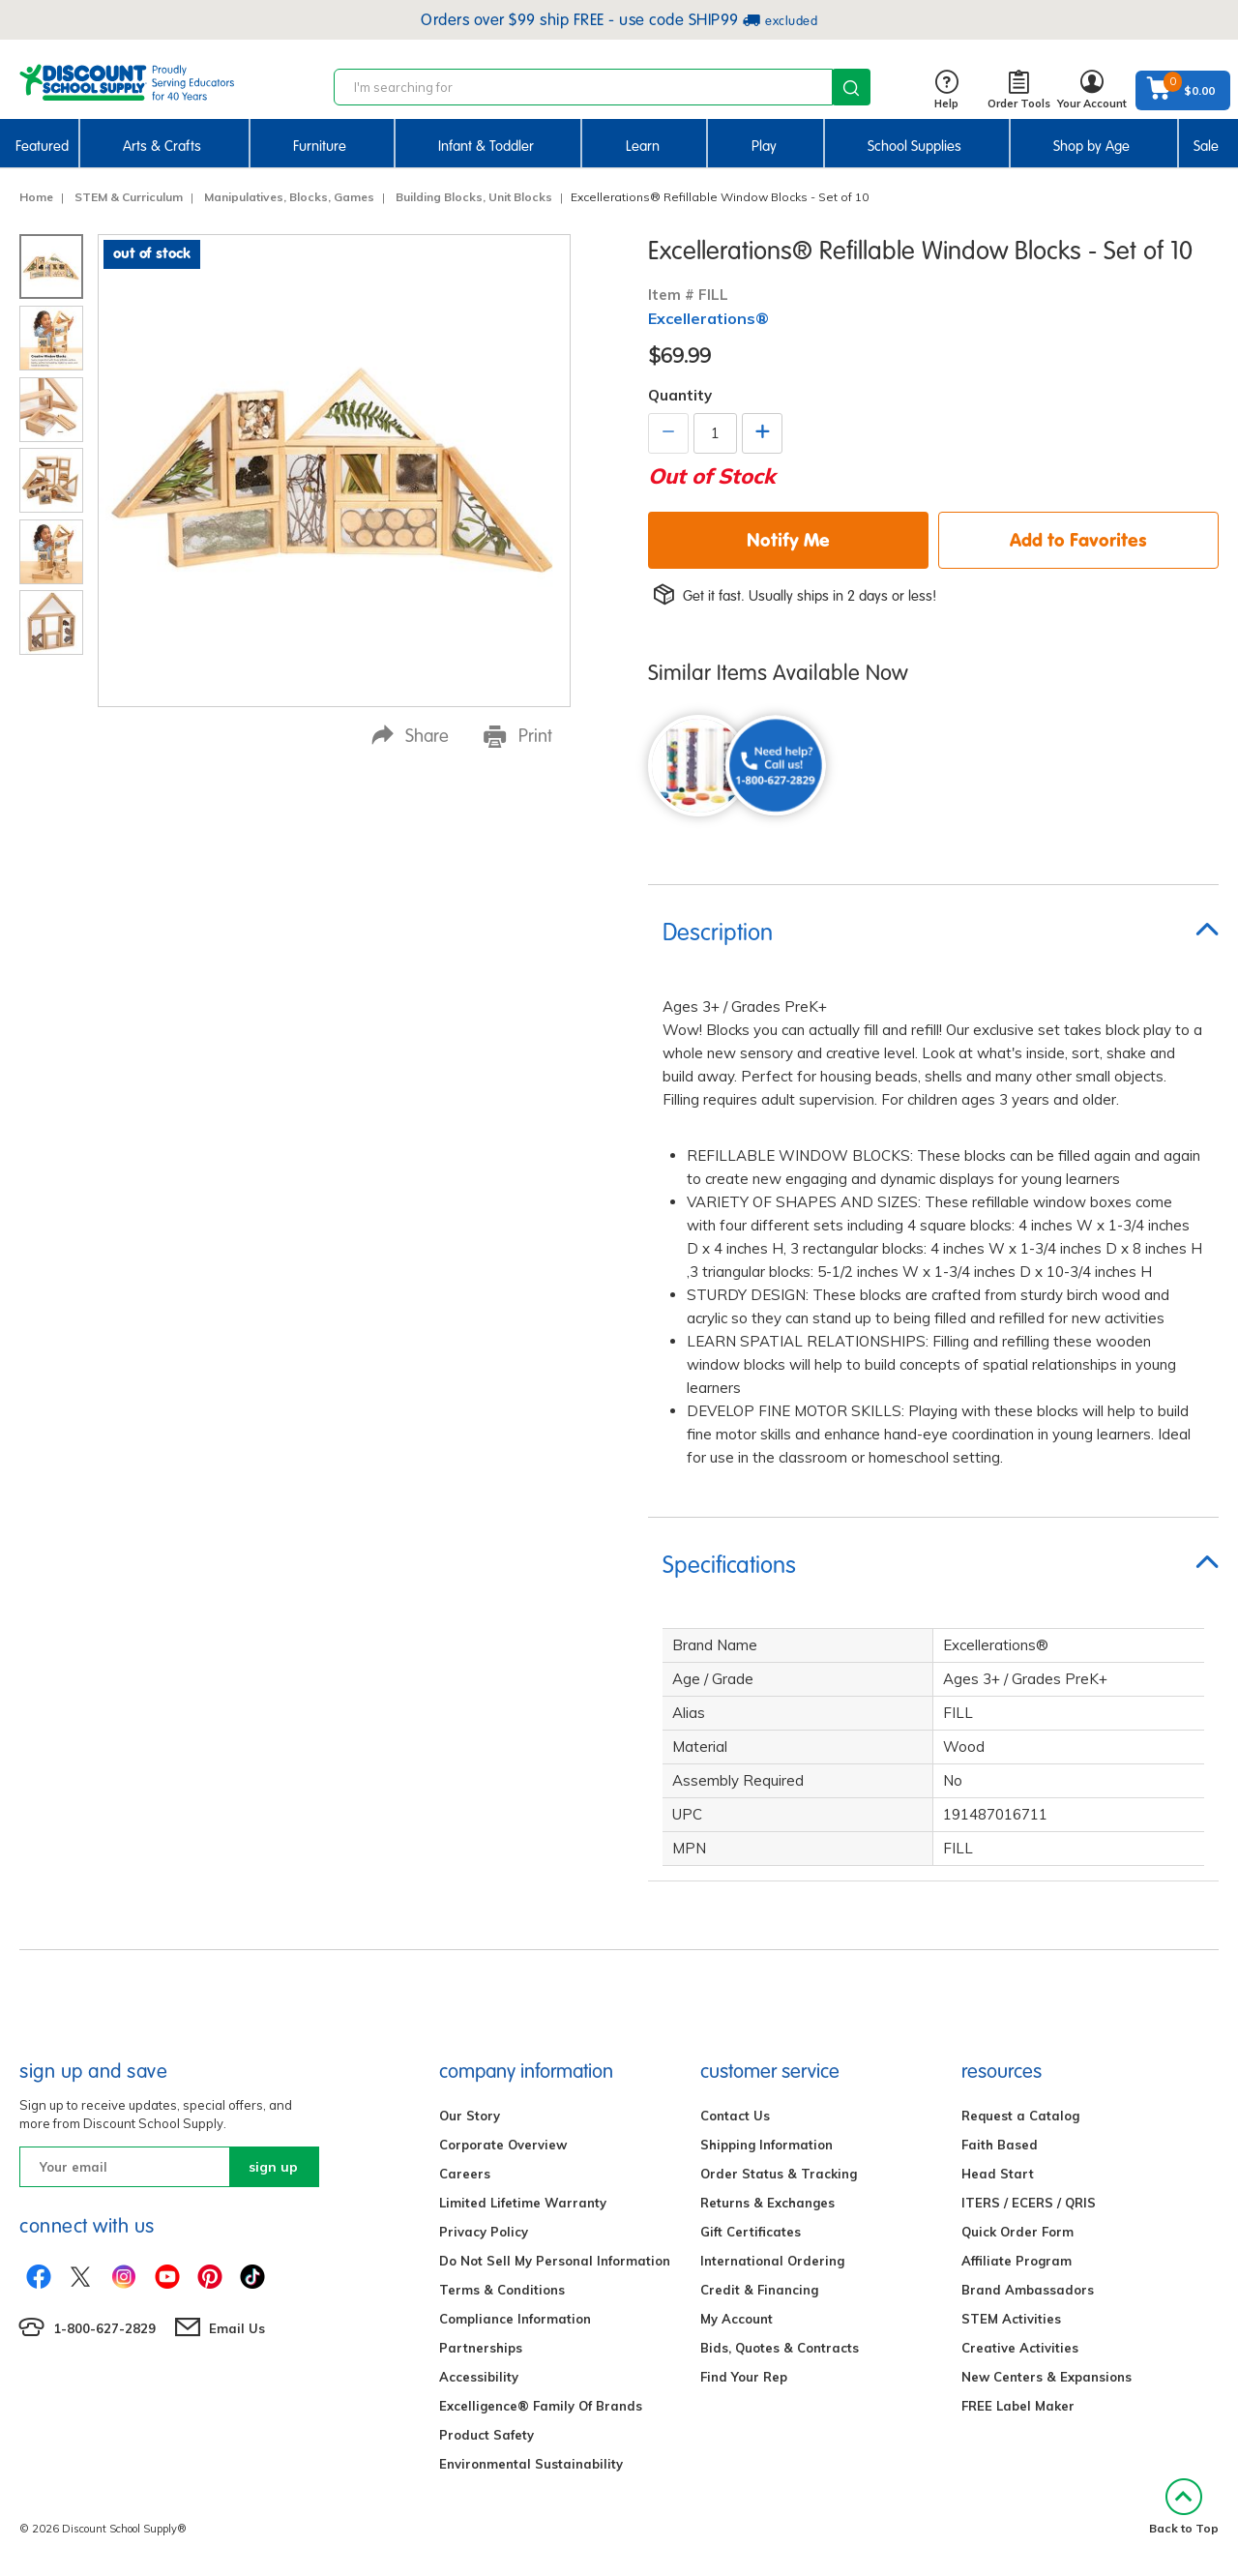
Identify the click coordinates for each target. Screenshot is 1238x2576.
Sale (1206, 146)
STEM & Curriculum (128, 197)
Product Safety (486, 2435)
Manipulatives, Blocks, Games (289, 197)
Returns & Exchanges (767, 2202)
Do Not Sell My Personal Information (554, 2260)
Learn (643, 146)
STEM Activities (1011, 2318)
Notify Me (788, 539)
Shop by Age (1091, 146)
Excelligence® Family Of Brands (540, 2405)
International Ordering (772, 2260)
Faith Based (999, 2144)
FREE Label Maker (1018, 2405)
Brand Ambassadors (1027, 2289)
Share (410, 736)
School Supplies (914, 146)
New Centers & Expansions (1046, 2376)
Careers (464, 2173)
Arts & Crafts (162, 146)
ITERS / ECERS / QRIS (1028, 2202)
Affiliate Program (1016, 2260)
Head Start (997, 2173)
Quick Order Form (1017, 2231)
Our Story (469, 2115)
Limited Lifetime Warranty (522, 2202)
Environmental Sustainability (531, 2464)
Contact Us (735, 2115)
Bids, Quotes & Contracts (779, 2347)
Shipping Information (766, 2144)
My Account (736, 2318)
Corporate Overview (503, 2144)
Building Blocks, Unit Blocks (474, 197)
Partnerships (480, 2347)
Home (36, 197)
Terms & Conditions (502, 2289)
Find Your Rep (743, 2376)
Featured (42, 146)
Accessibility (478, 2376)
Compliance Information (515, 2318)
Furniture (319, 146)
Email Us (237, 2328)
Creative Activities (1019, 2347)
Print (518, 736)
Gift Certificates (750, 2231)
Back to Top (1184, 2506)
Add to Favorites (1078, 539)
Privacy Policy (483, 2231)
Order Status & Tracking (778, 2173)
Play (764, 146)
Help (946, 90)
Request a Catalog (1020, 2115)
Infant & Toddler (486, 146)
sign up (273, 2167)
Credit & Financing (759, 2289)
